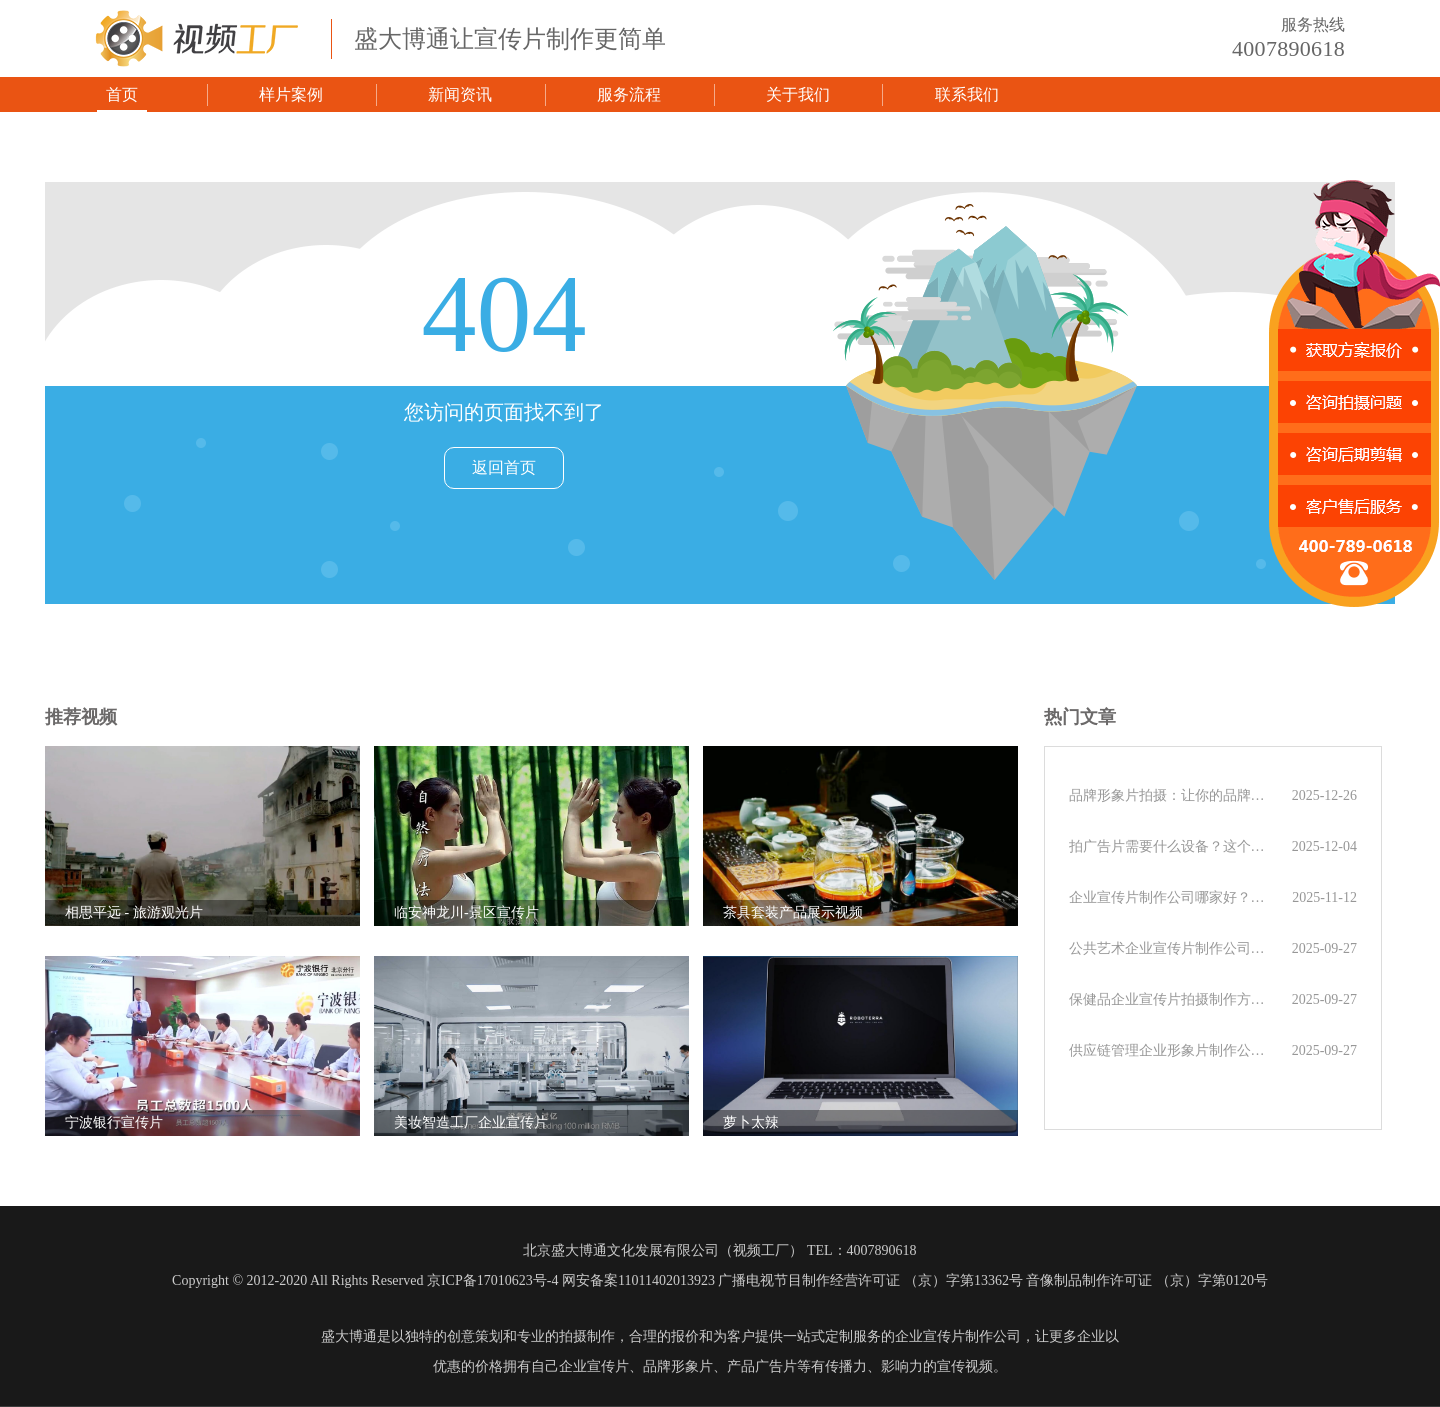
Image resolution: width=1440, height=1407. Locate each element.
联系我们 (967, 94)
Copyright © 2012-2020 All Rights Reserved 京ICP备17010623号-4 (365, 1280)
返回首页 (504, 467)
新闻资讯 (460, 94)
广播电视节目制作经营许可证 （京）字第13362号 (870, 1280)
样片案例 (291, 94)
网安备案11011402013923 (638, 1280)
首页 (122, 94)
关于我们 (798, 94)
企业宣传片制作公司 (958, 1336)
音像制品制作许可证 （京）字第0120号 (1147, 1280)
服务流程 (629, 94)
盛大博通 (349, 1336)
